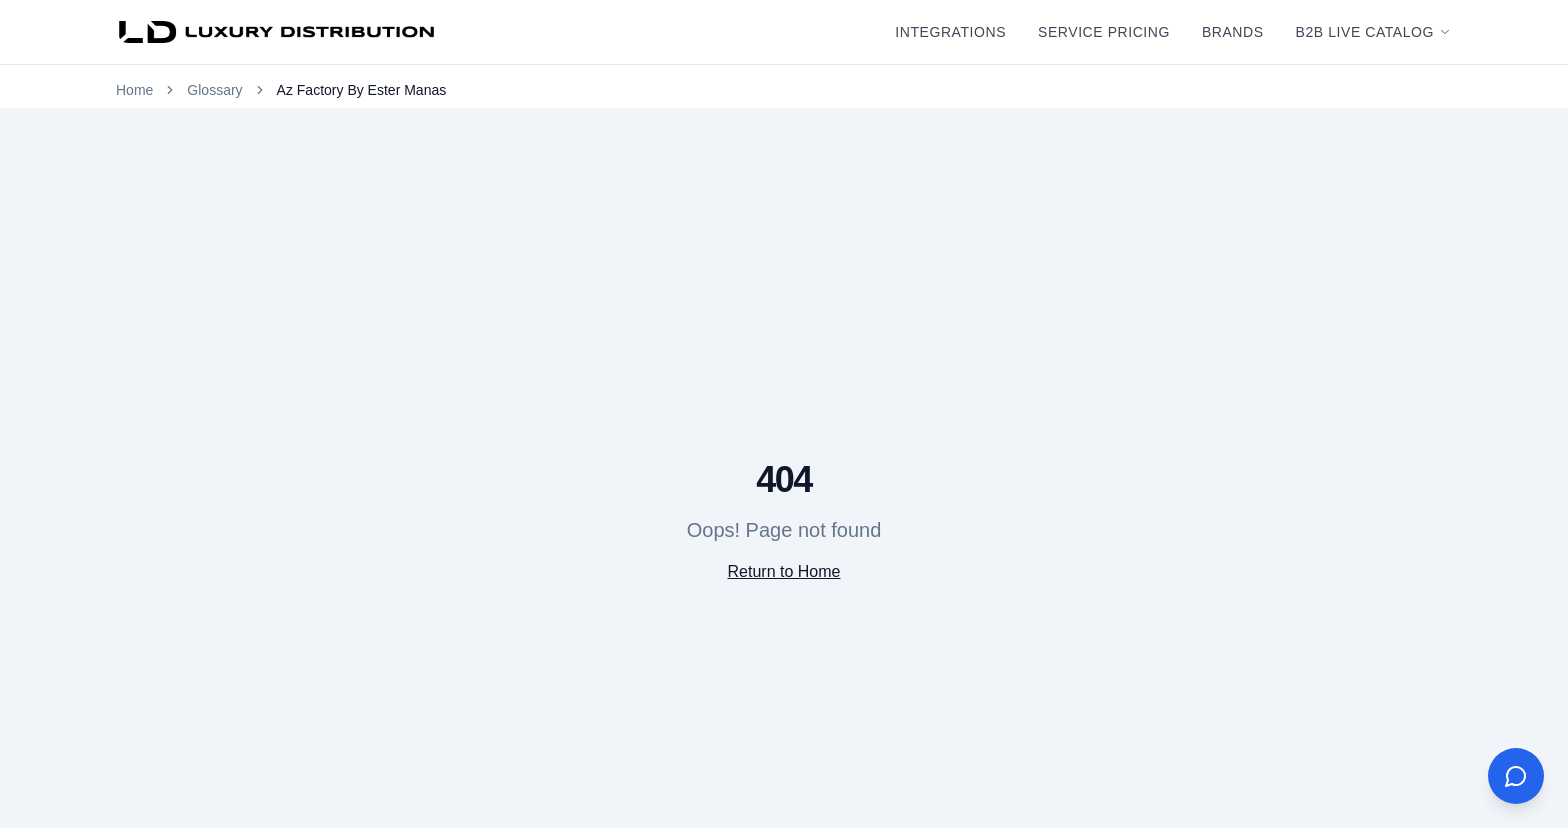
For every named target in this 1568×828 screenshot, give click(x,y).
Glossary (214, 90)
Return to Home (784, 571)
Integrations (950, 32)
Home (134, 90)
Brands (1233, 32)
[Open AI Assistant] (1516, 776)
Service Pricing (1104, 32)
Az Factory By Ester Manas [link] (362, 90)
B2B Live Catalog (1374, 32)
